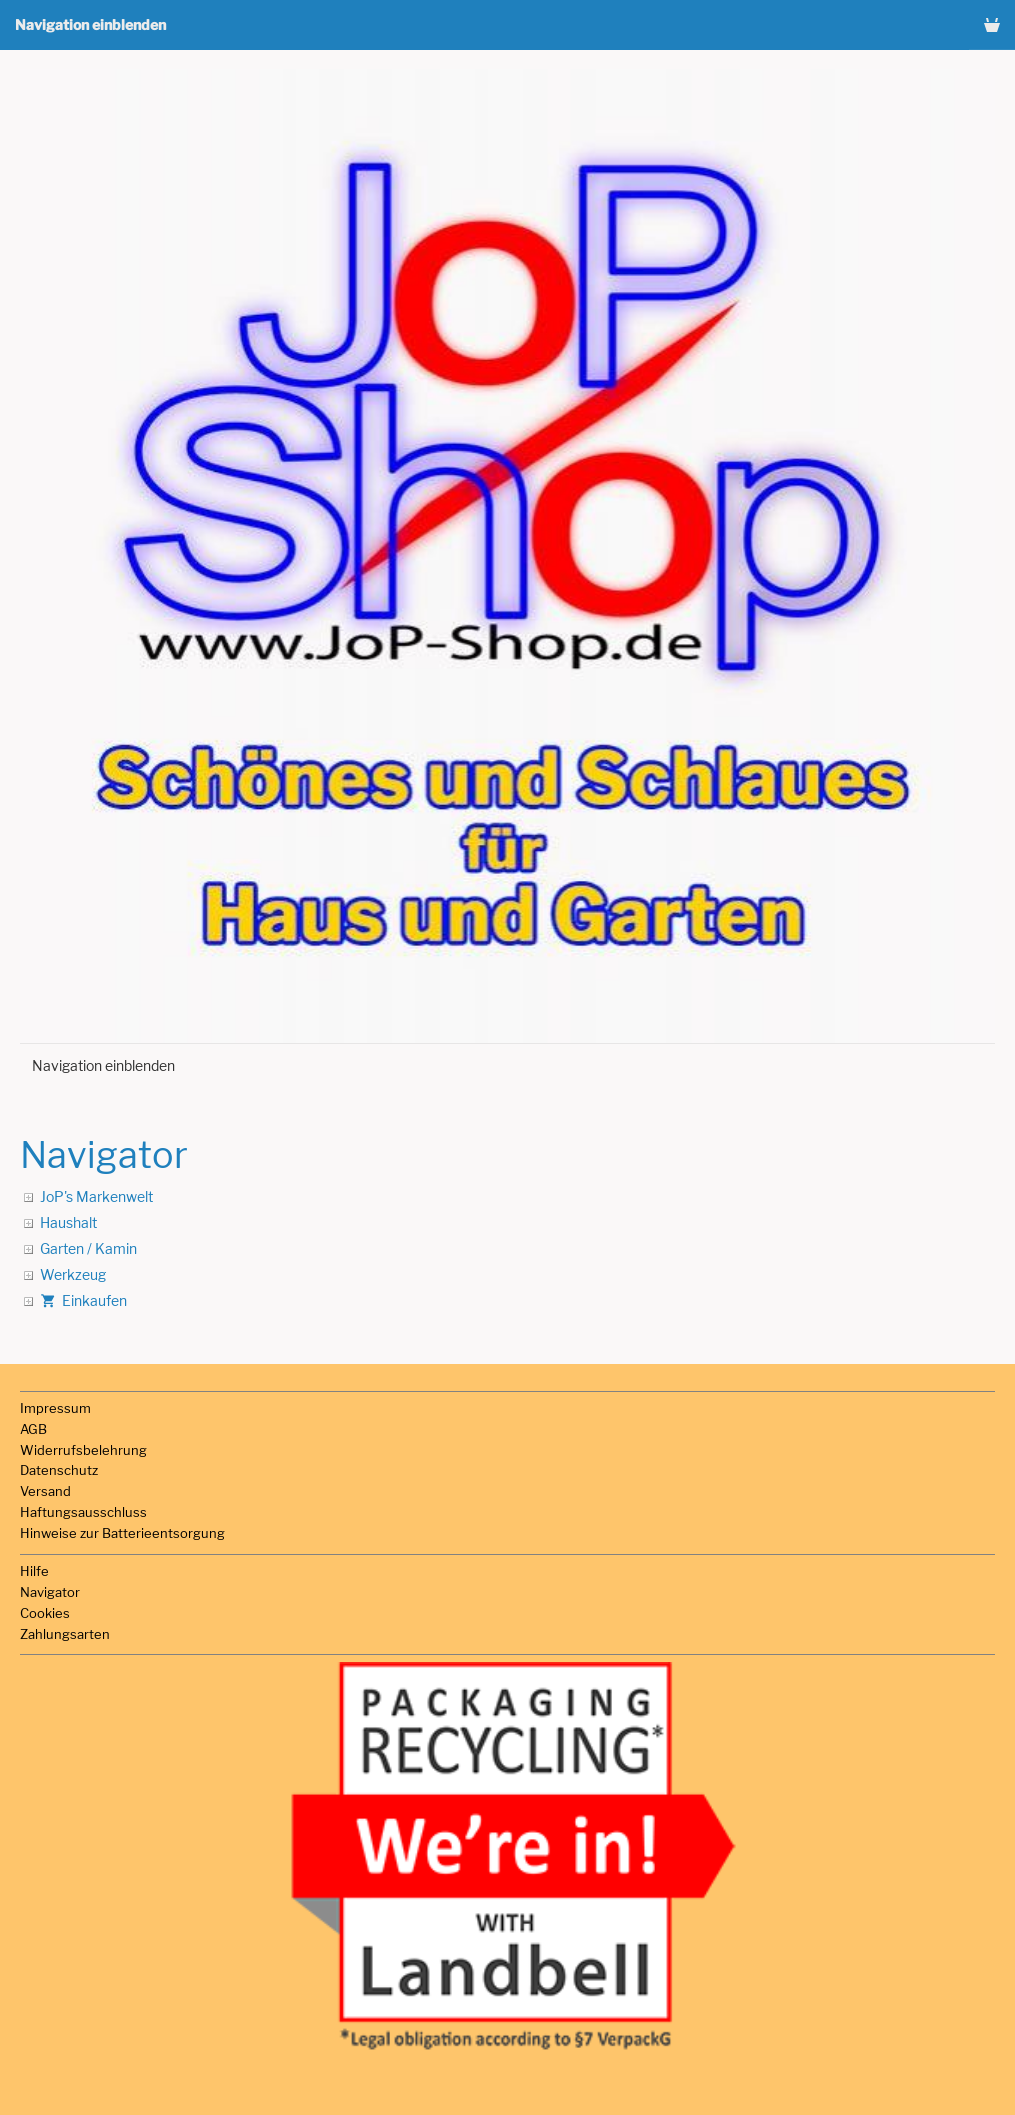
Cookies (45, 1613)
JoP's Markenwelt (96, 1196)
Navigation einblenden (90, 24)
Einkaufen (83, 1300)
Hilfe (34, 1571)
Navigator (50, 1592)
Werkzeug (73, 1274)
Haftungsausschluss (83, 1512)
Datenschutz (59, 1470)
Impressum (55, 1408)
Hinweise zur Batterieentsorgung (122, 1533)
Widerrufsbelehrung (83, 1450)
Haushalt (68, 1222)
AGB (33, 1429)
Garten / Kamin (88, 1248)
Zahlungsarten (65, 1634)
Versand (45, 1491)
